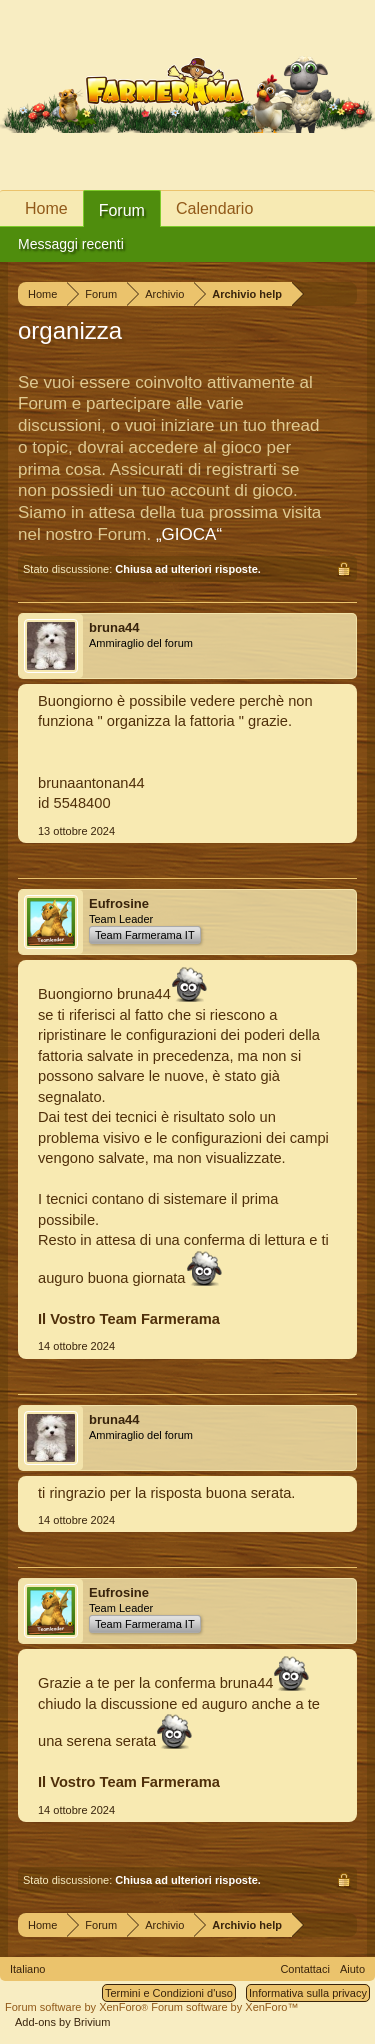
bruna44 (114, 627)
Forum (122, 210)
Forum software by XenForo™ (224, 2007)
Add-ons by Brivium (62, 2022)
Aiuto (352, 1969)
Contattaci (305, 1969)
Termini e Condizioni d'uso (169, 1993)
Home (46, 208)
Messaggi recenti (71, 244)
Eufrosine (119, 903)
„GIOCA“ (189, 534)
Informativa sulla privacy (308, 1993)
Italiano (27, 1969)
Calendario (214, 208)
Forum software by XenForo (78, 2007)
